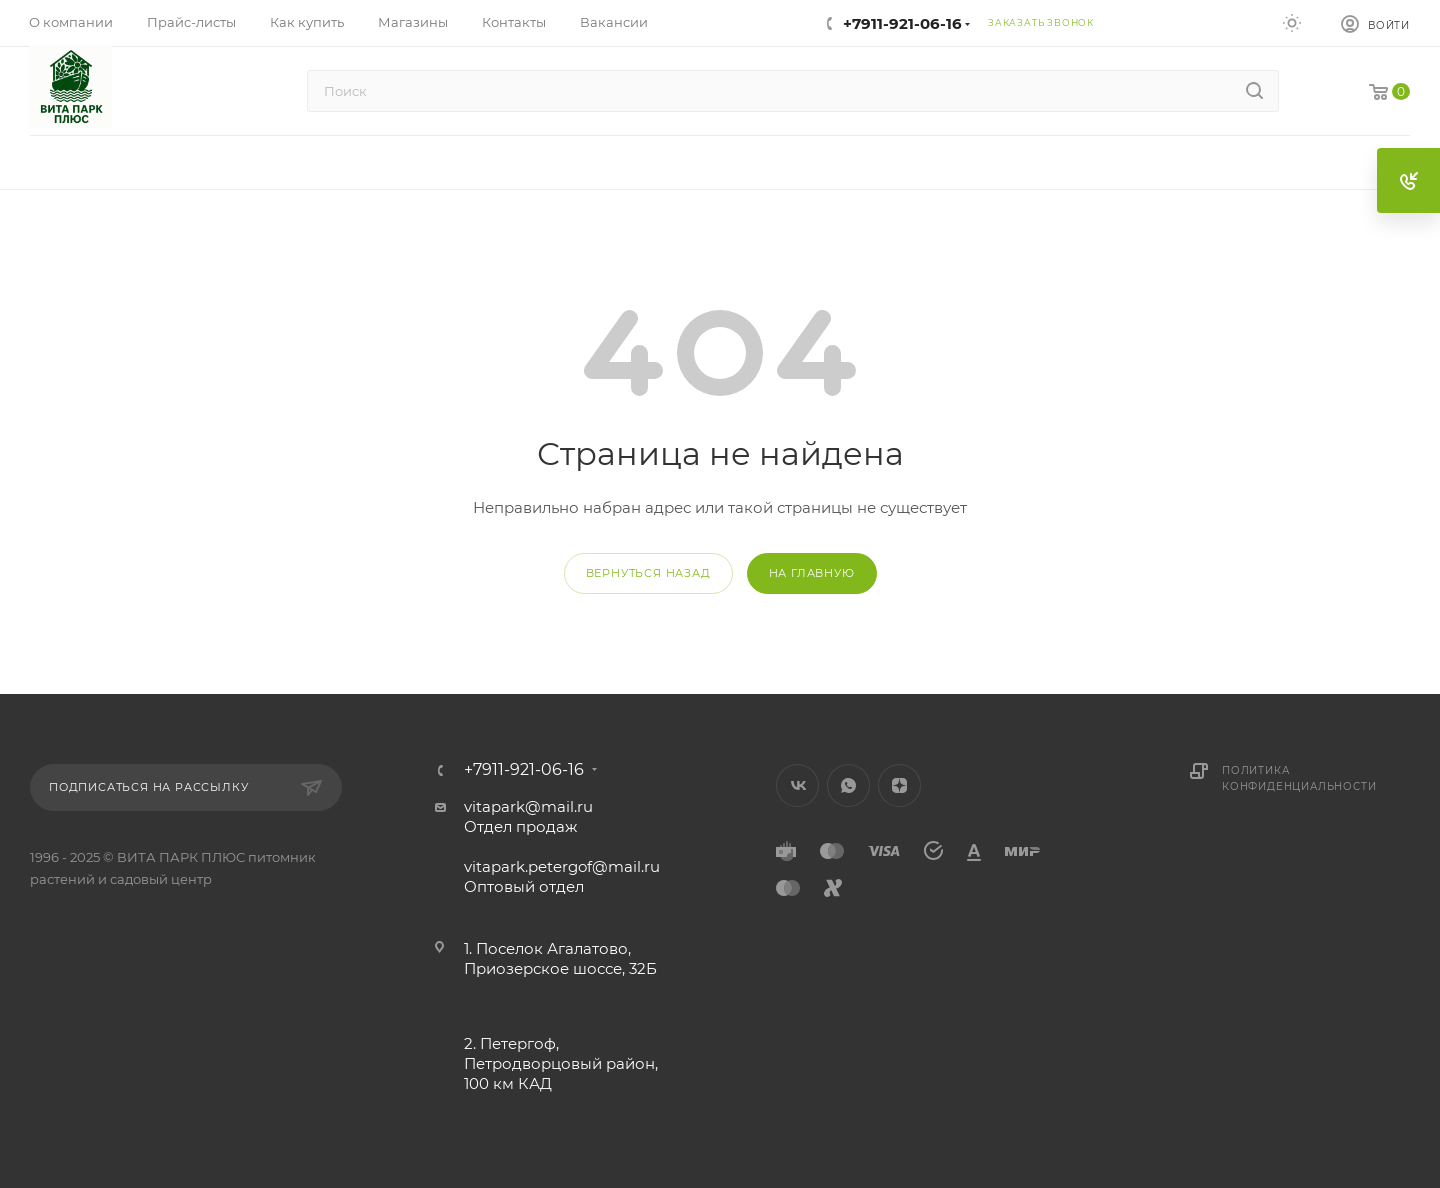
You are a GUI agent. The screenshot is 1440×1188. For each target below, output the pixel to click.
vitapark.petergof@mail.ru (562, 866)
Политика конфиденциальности (1299, 778)
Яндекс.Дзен (899, 785)
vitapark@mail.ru (528, 806)
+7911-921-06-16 (902, 23)
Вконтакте (797, 785)
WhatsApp (848, 785)
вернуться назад (648, 573)
